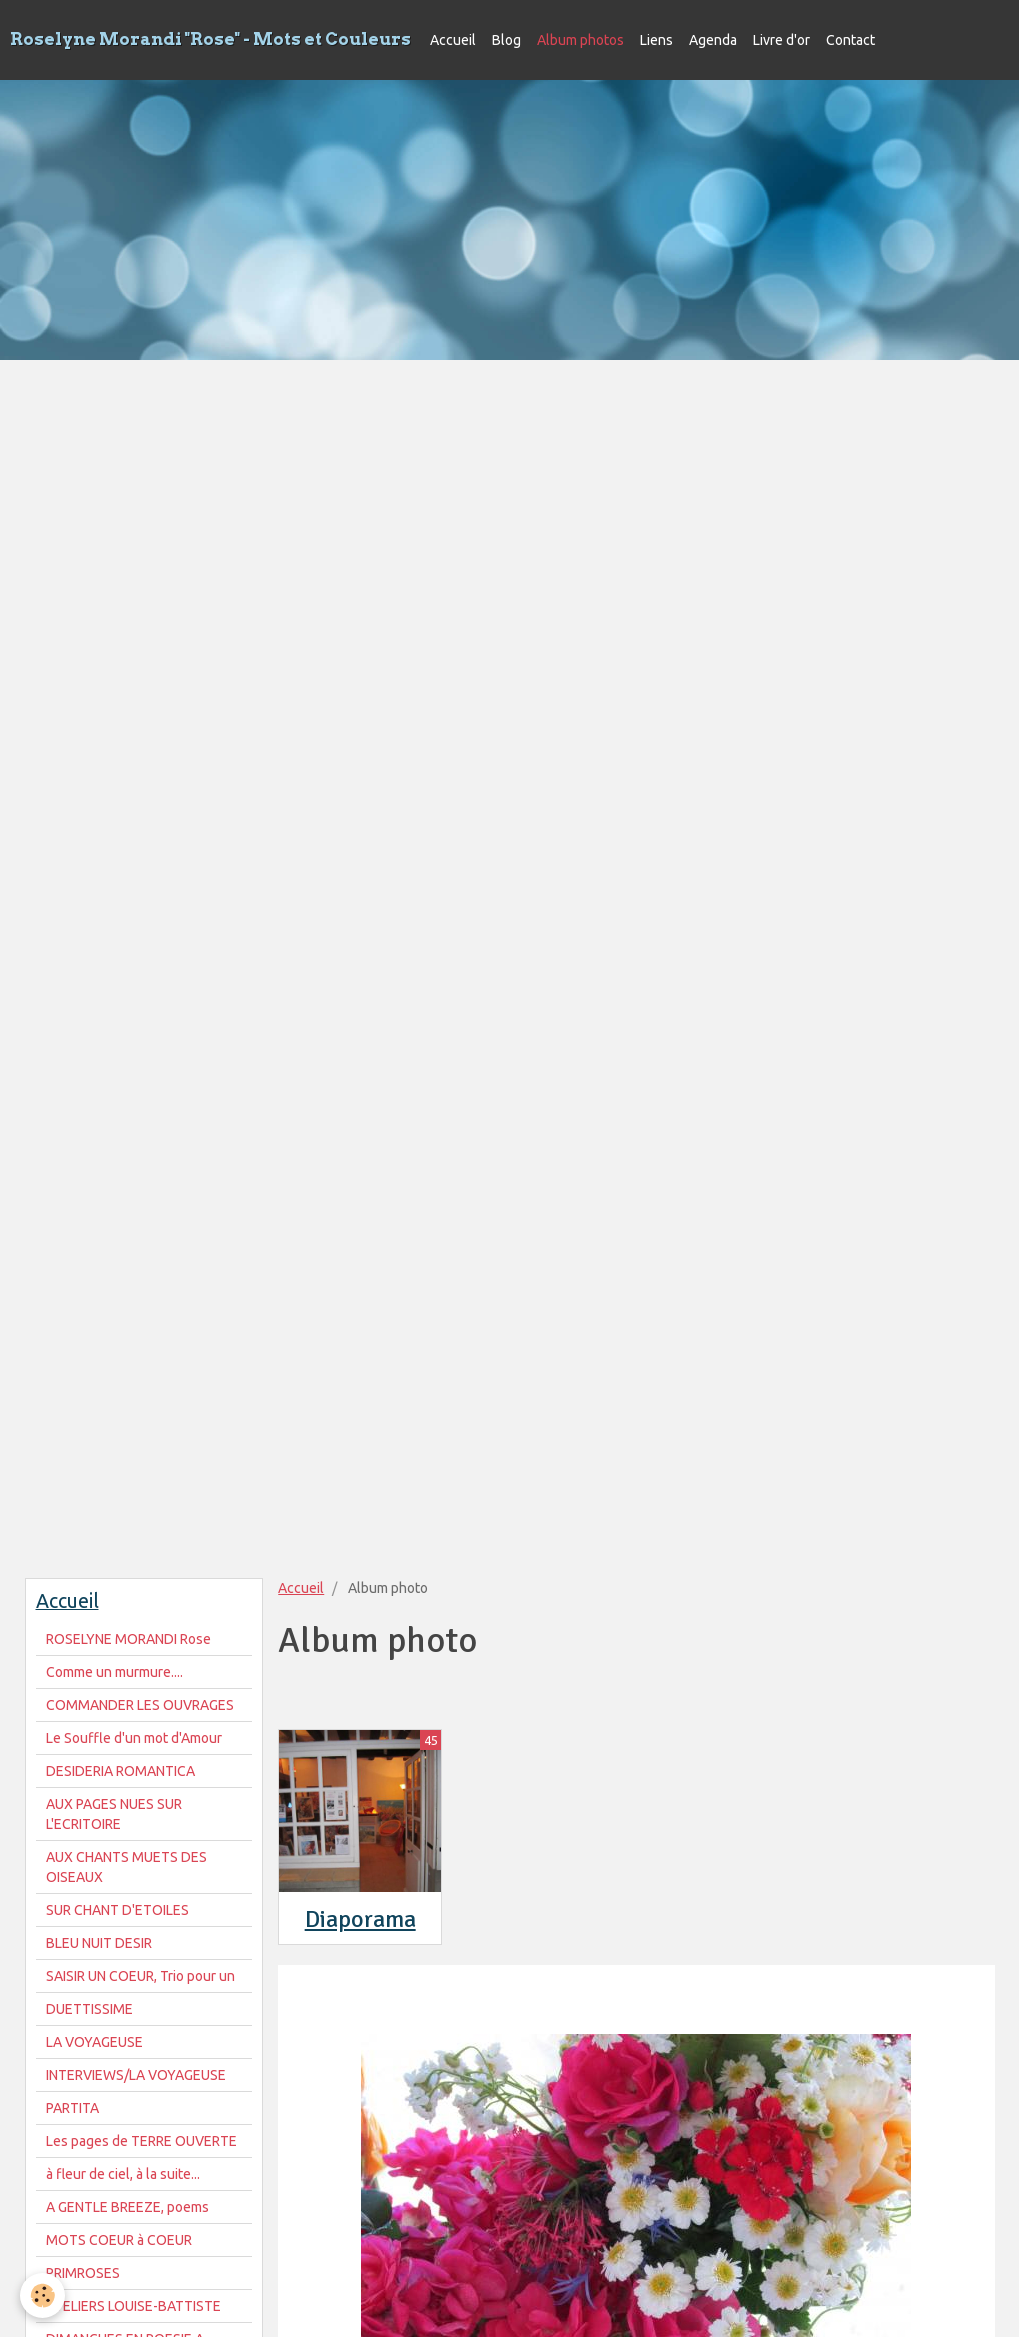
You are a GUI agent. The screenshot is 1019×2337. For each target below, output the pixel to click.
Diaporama (360, 1919)
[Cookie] (42, 2295)
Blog (506, 40)
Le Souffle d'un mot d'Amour (134, 1738)
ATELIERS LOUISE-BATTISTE (133, 2306)
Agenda (713, 40)
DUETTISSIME (89, 2009)
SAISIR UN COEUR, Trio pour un (140, 1976)
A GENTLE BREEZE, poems (127, 2207)
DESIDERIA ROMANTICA (120, 1771)
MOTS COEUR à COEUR (119, 2240)
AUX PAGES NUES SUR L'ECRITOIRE (114, 1814)
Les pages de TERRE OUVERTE (141, 2141)
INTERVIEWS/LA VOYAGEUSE (136, 2075)
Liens (656, 40)
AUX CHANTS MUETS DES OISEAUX (126, 1867)
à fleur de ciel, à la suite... (123, 2174)
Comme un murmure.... (114, 1672)
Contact (850, 40)
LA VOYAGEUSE (94, 2042)
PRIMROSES (83, 2273)
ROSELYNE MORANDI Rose (128, 1639)
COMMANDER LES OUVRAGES (140, 1705)
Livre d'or (781, 40)
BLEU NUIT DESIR (99, 1943)
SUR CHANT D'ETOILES (117, 1910)
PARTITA (72, 2108)
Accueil (453, 40)
